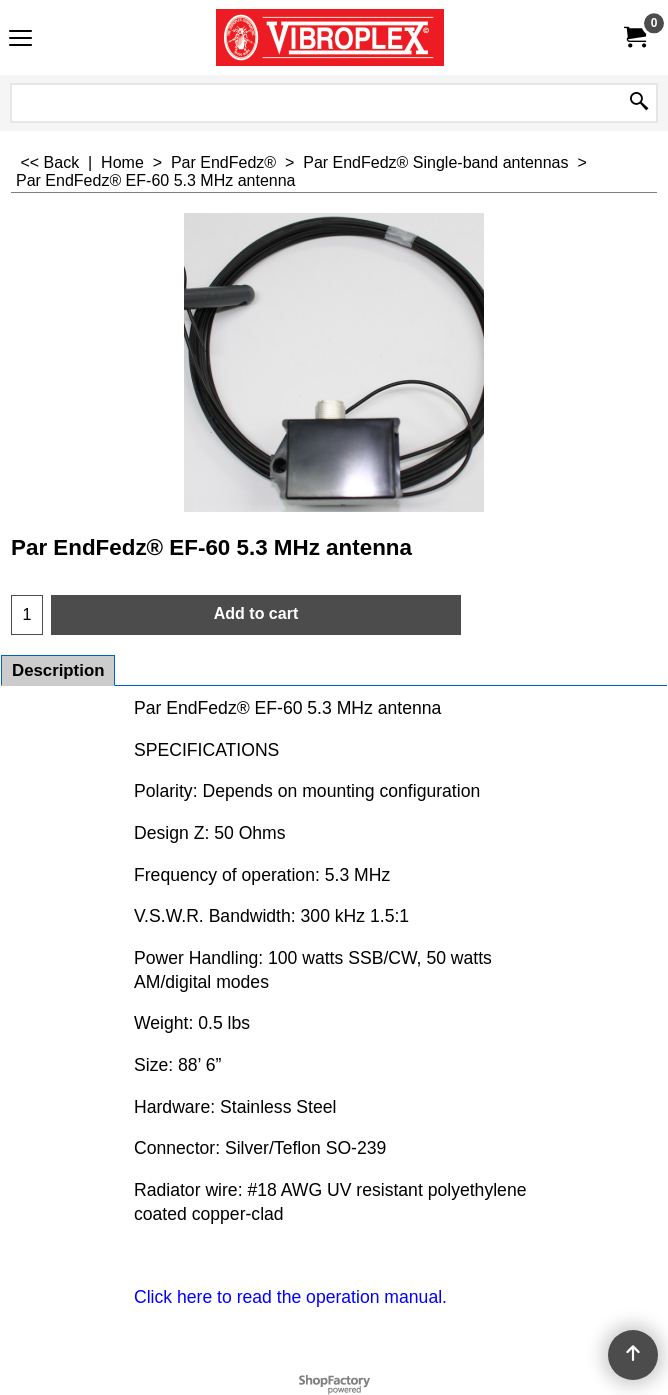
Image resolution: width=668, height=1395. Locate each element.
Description (58, 670)
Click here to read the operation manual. (290, 1297)
